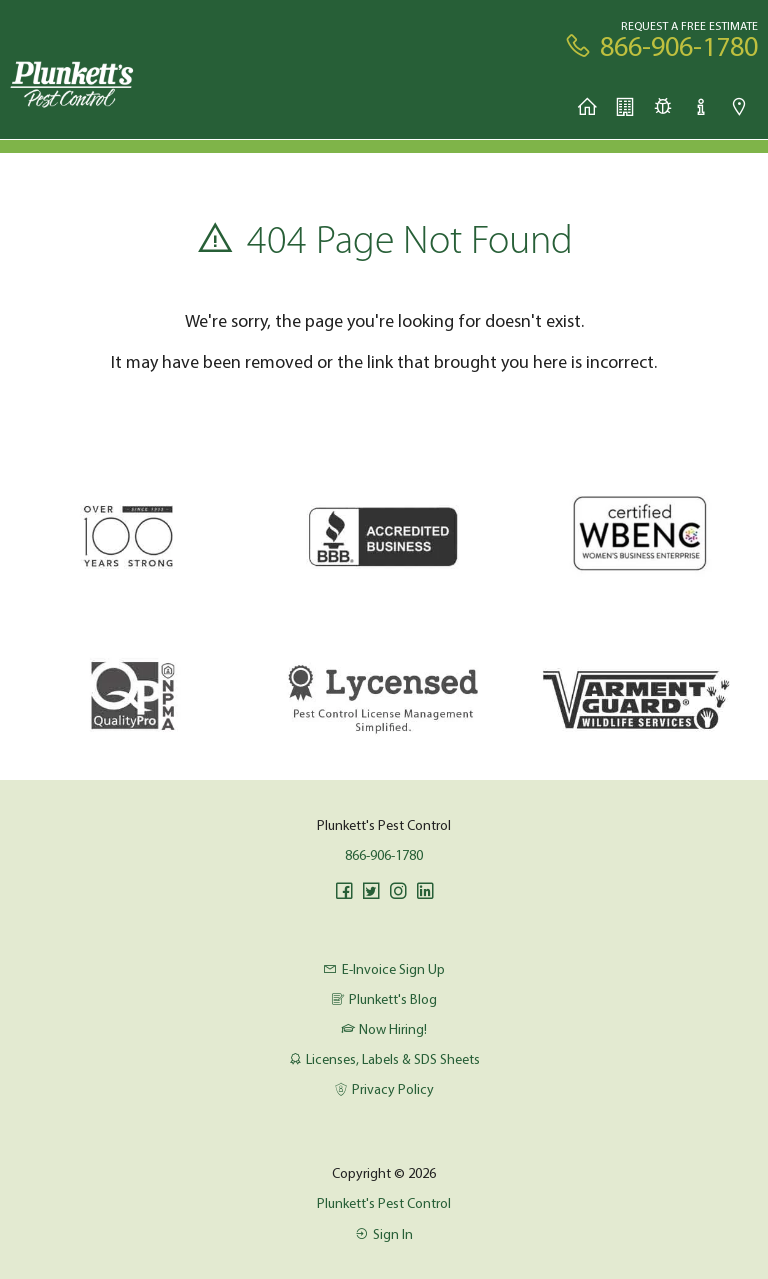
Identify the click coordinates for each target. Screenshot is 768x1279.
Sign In (384, 1234)
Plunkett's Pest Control (384, 1203)
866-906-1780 (384, 855)
